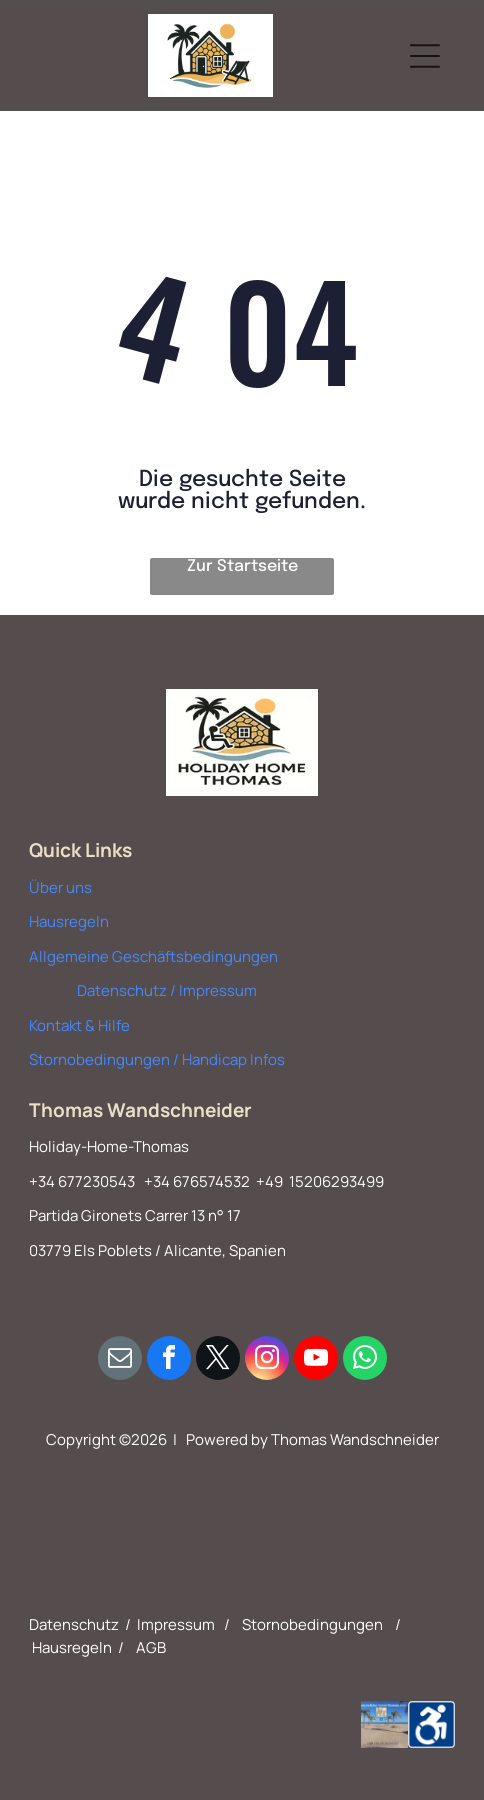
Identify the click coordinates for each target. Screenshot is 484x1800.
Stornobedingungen (312, 1624)
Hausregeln (69, 921)
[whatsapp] (365, 1360)
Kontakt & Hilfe (79, 1025)
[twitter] (218, 1360)
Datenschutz (74, 1624)
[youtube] (316, 1360)
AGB (151, 1647)
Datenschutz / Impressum (167, 990)
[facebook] (169, 1360)
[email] (120, 1360)
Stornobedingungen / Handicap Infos (157, 1059)
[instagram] (267, 1360)
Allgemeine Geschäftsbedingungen (153, 956)
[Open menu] (425, 56)
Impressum (176, 1624)
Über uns (60, 887)
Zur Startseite (242, 566)
